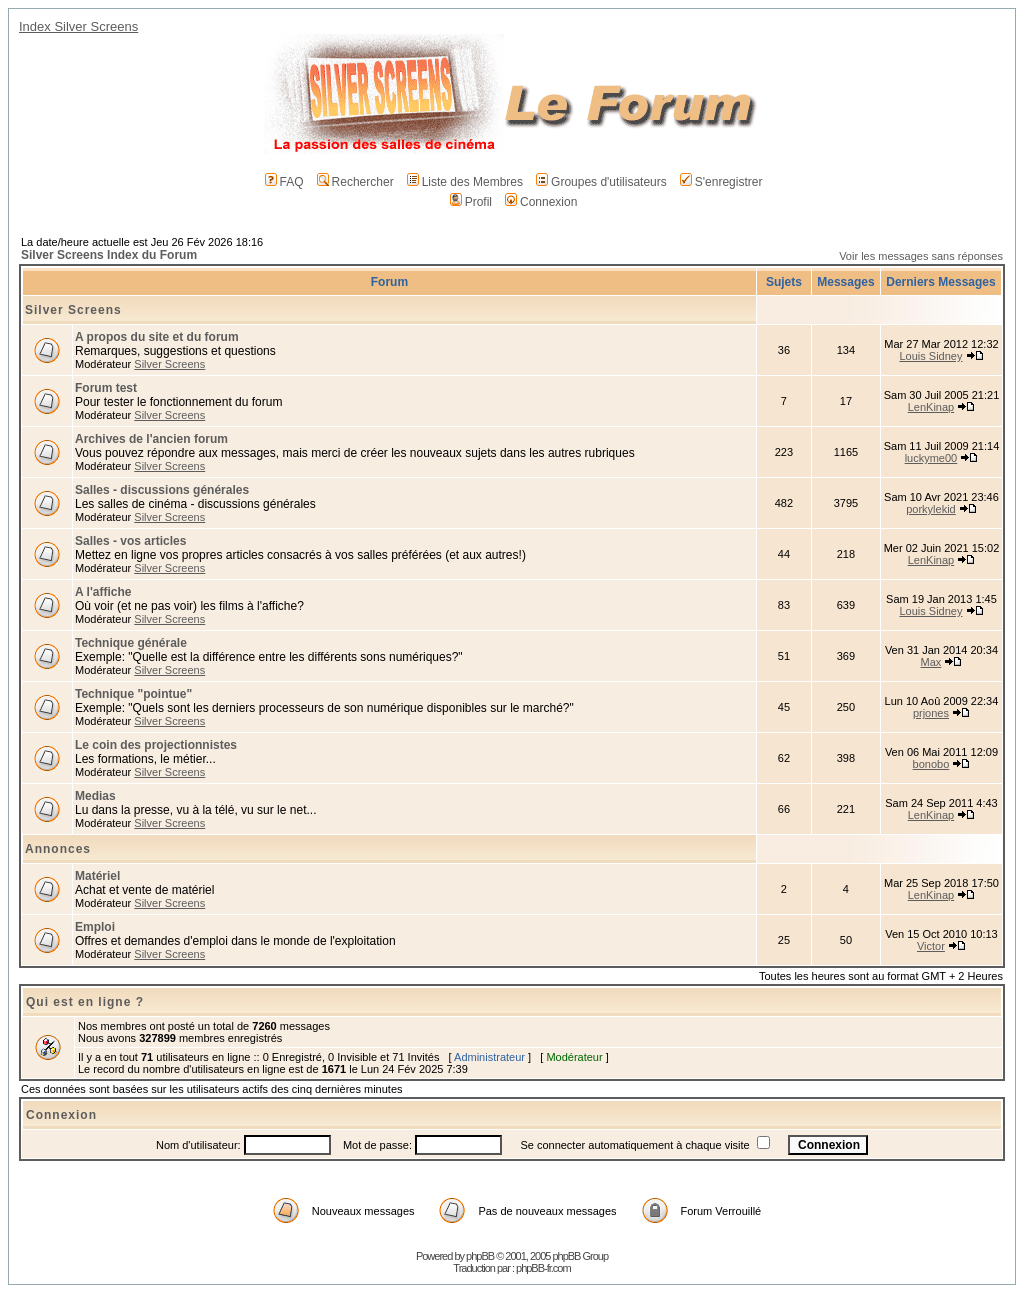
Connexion (541, 202)
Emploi (95, 927)
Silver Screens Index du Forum (109, 255)
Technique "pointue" (133, 694)
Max (931, 662)
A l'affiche (103, 592)
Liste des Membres (465, 182)
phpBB (480, 1256)
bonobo (931, 764)
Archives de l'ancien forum (151, 439)
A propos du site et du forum (157, 337)
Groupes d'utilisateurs (601, 182)
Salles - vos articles (130, 541)
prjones (931, 713)
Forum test (106, 388)
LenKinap (931, 407)
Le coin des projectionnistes (156, 745)
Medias (95, 796)
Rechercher (355, 182)
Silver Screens (73, 310)
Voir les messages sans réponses (921, 256)
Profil (471, 202)
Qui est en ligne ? (85, 1002)
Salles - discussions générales (162, 490)
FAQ (284, 182)
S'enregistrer (721, 182)
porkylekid (931, 509)
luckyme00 (931, 458)
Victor (931, 946)
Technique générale (131, 643)
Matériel (97, 876)
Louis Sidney (930, 356)
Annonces (58, 849)
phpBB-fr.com (543, 1268)
